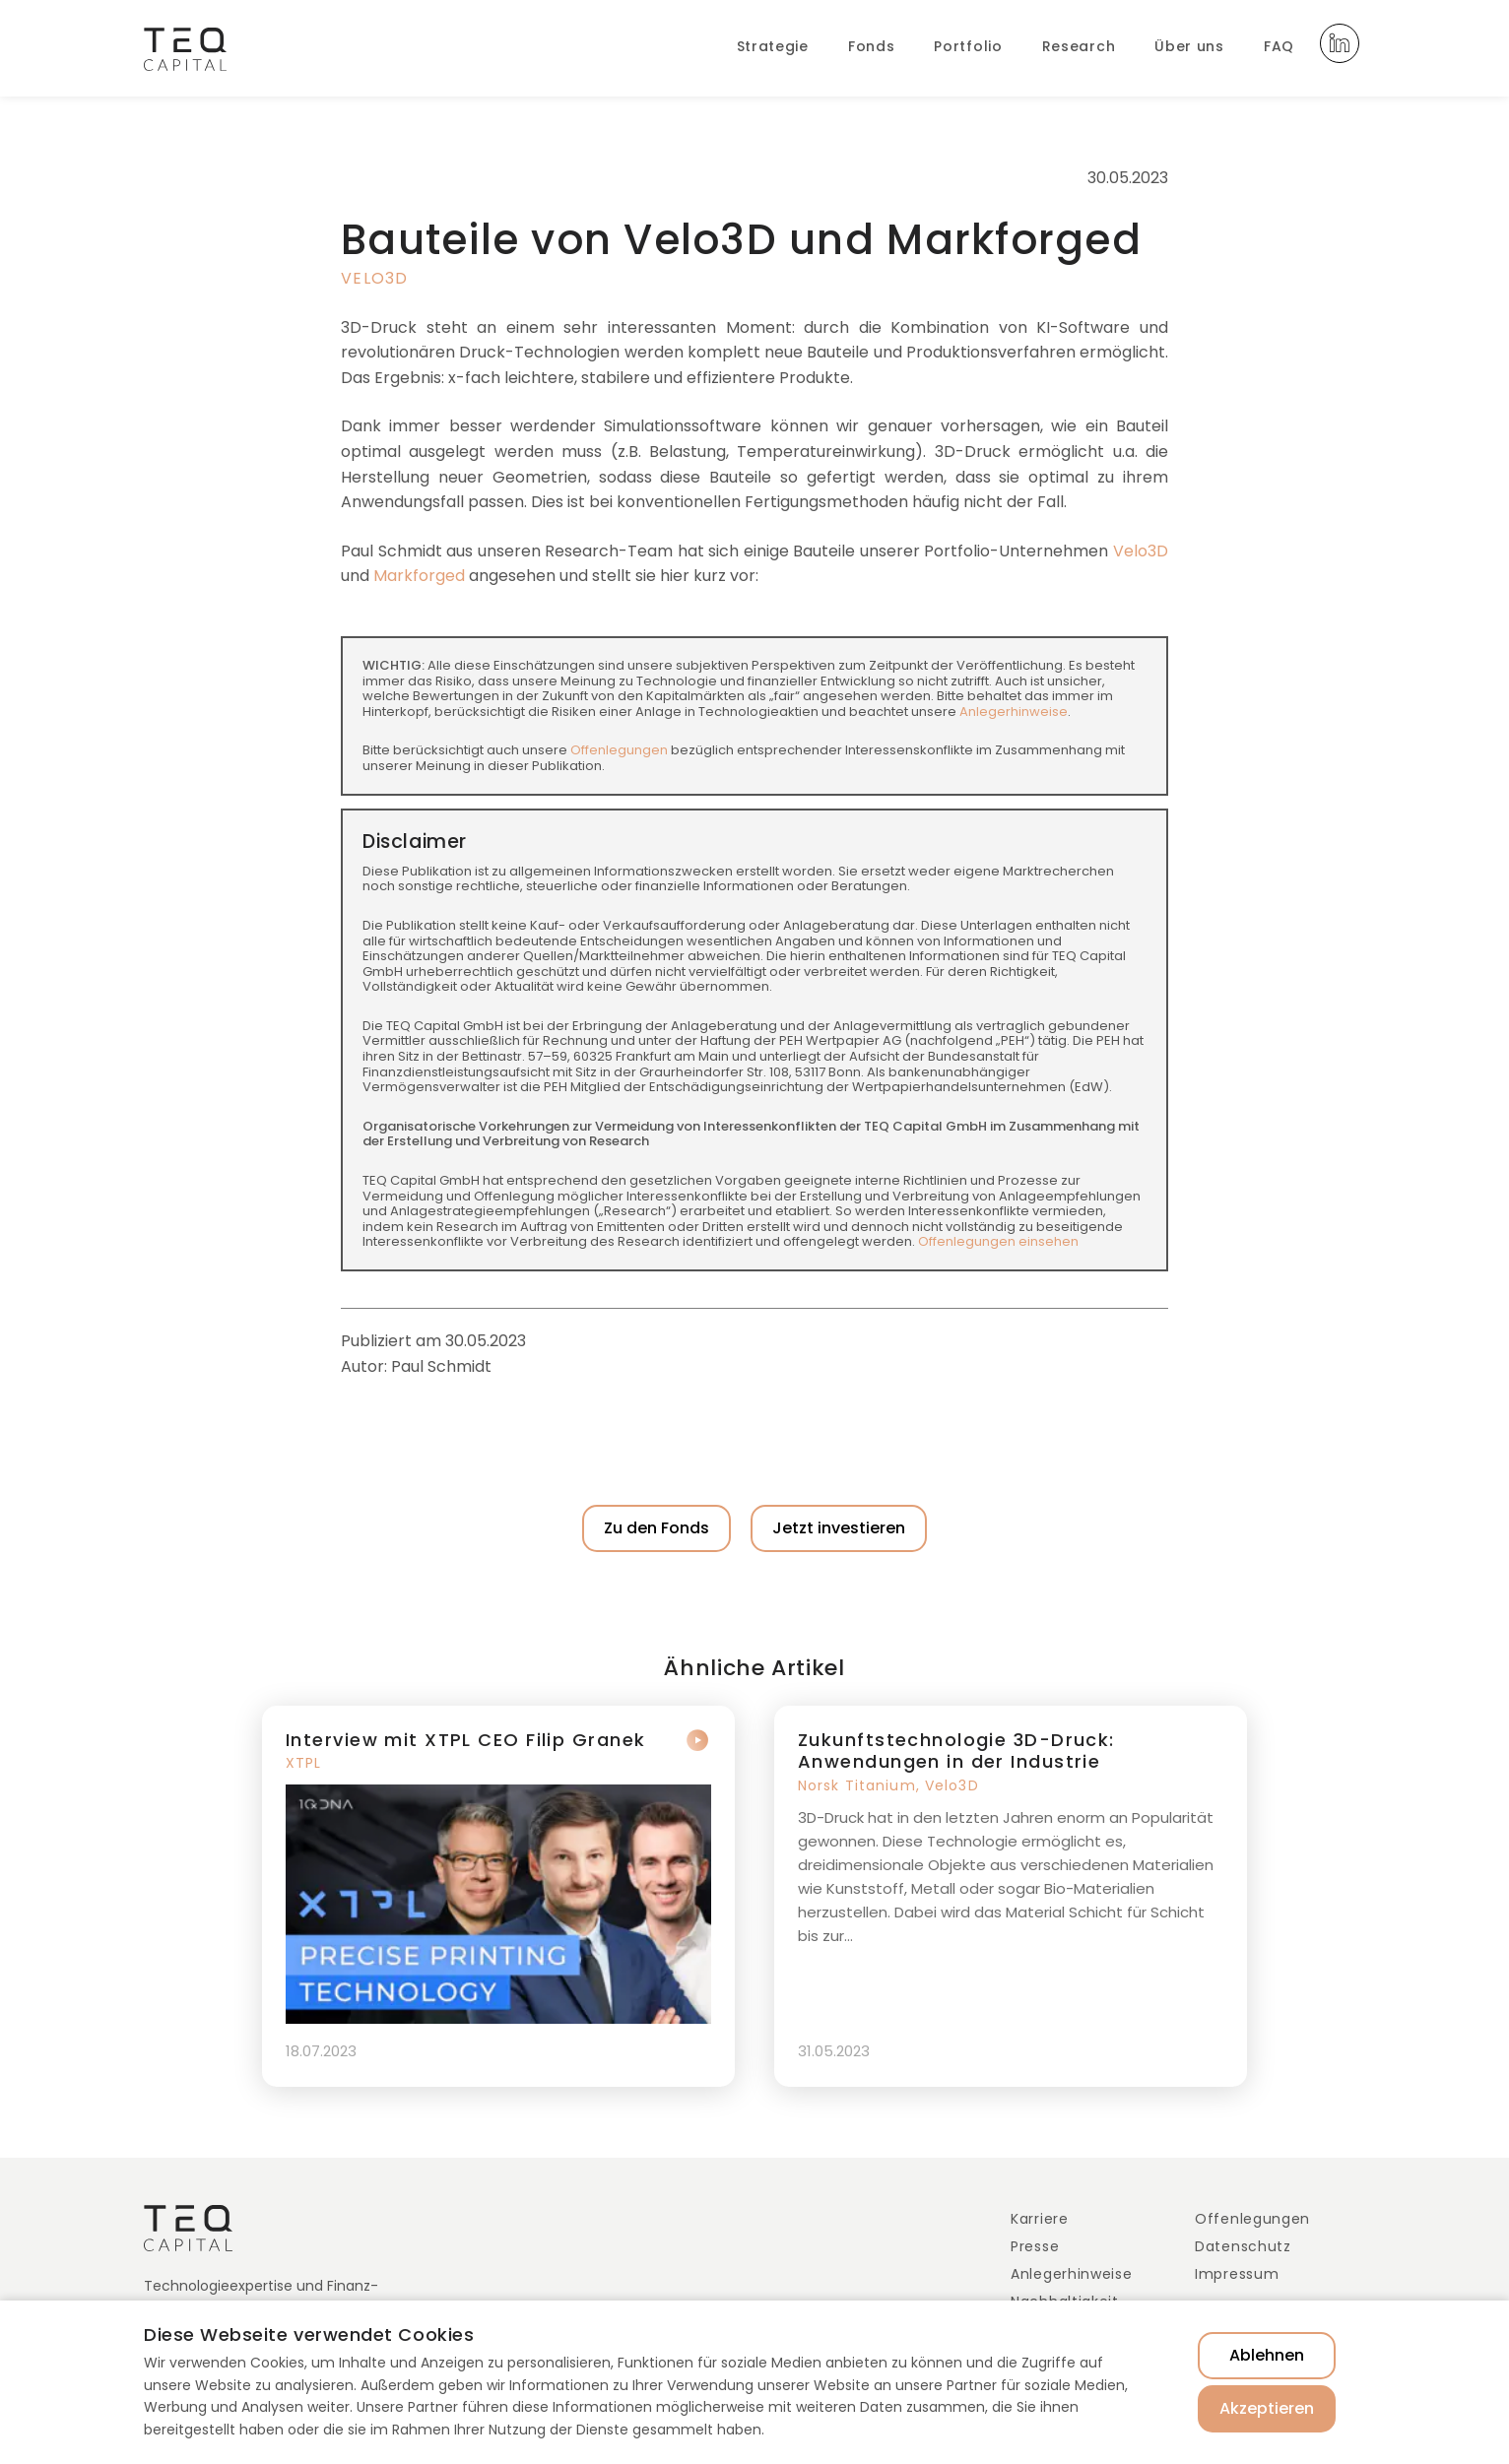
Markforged (419, 575)
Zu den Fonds (656, 1528)
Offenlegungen (619, 750)
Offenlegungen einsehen (998, 1241)
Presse (1035, 2246)
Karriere (1040, 2219)
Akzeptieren (1266, 2408)
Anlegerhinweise (1013, 711)
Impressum (1237, 2274)
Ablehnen (1266, 2355)
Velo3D (375, 278)
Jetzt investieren (838, 1528)
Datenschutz (1243, 2246)
